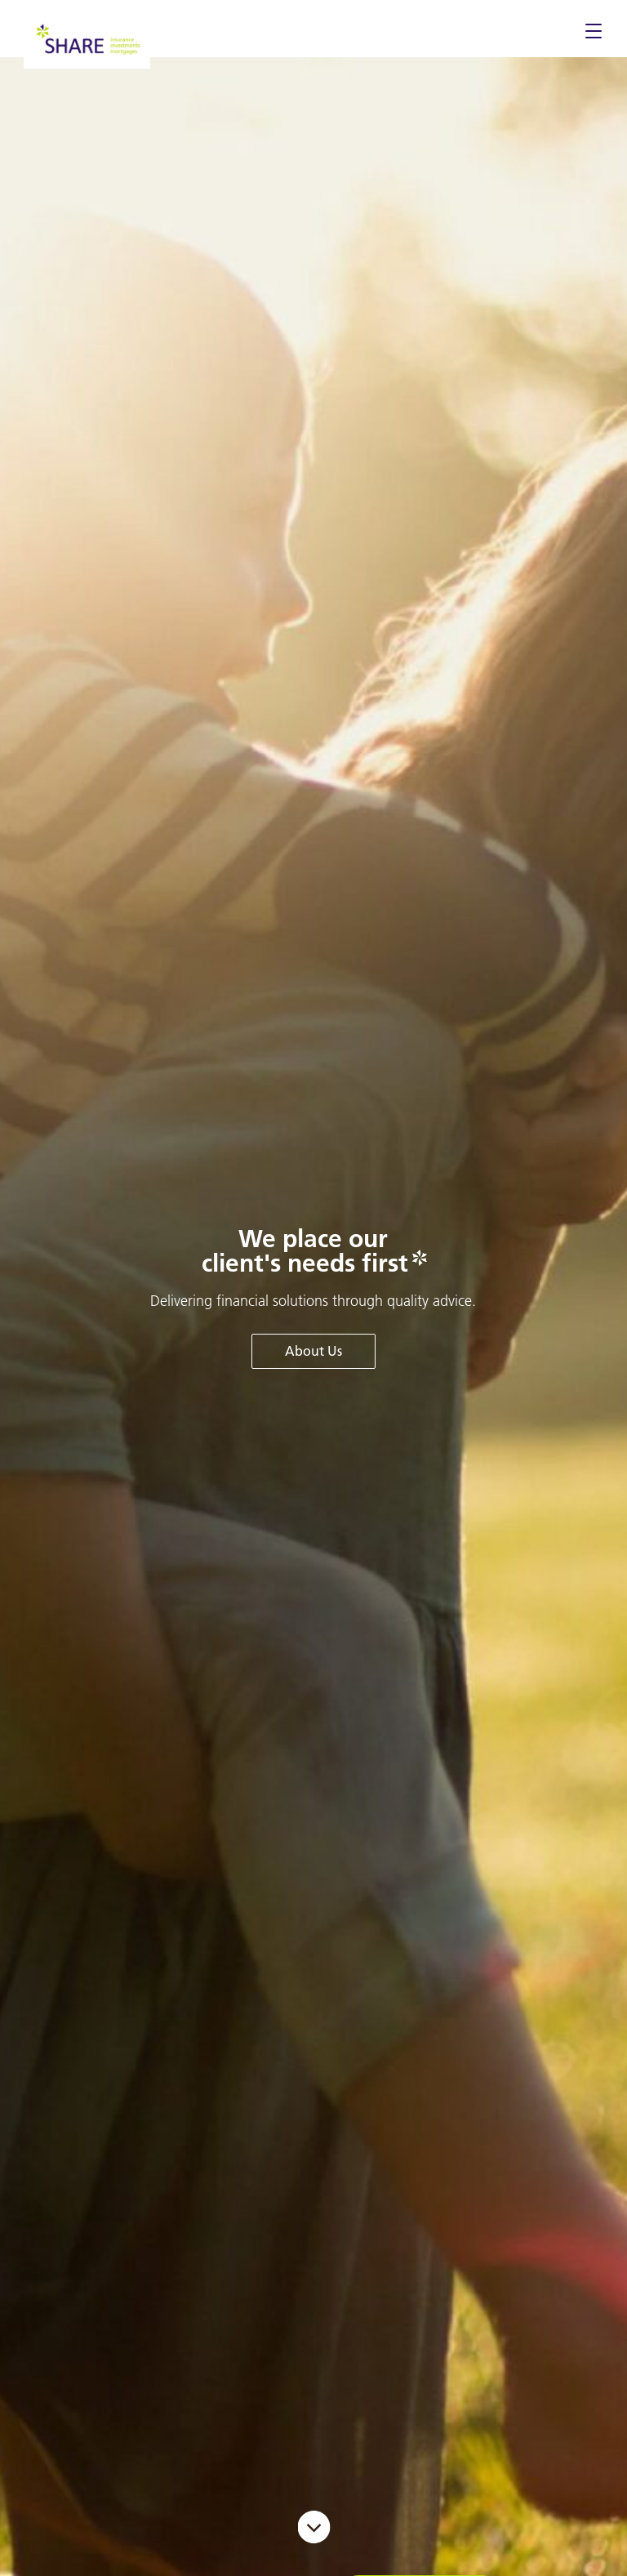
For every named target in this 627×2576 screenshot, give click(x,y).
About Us (313, 1351)
